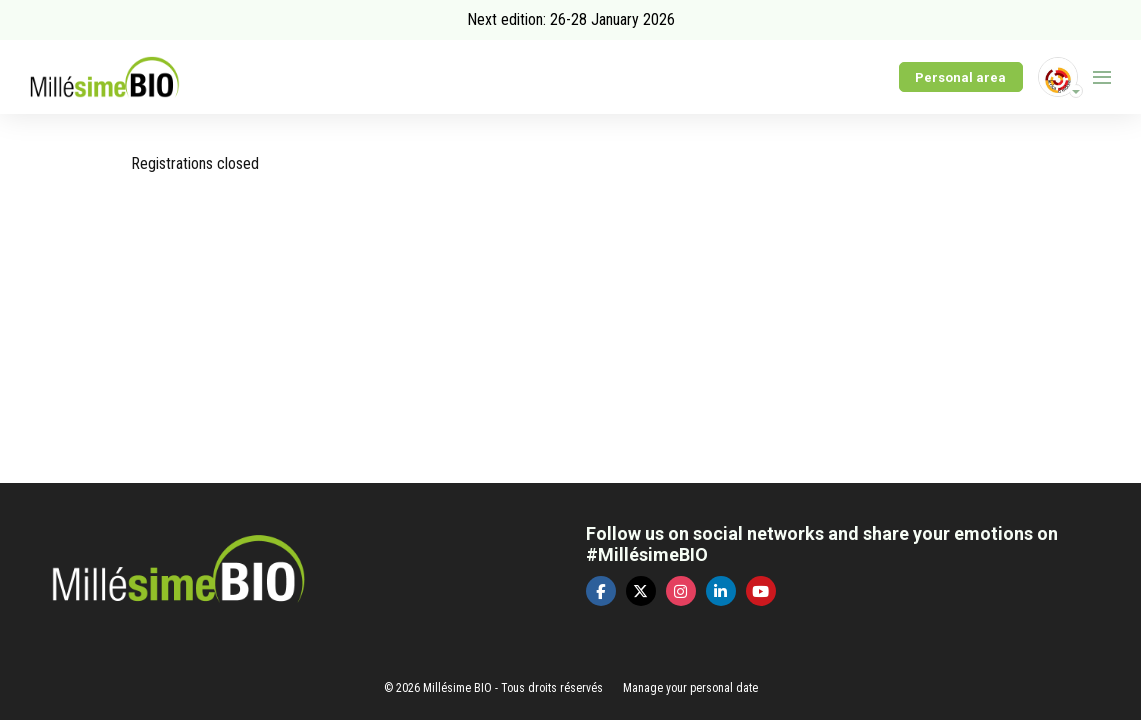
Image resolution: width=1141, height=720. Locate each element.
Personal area (960, 77)
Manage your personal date (690, 688)
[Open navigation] (1102, 77)
